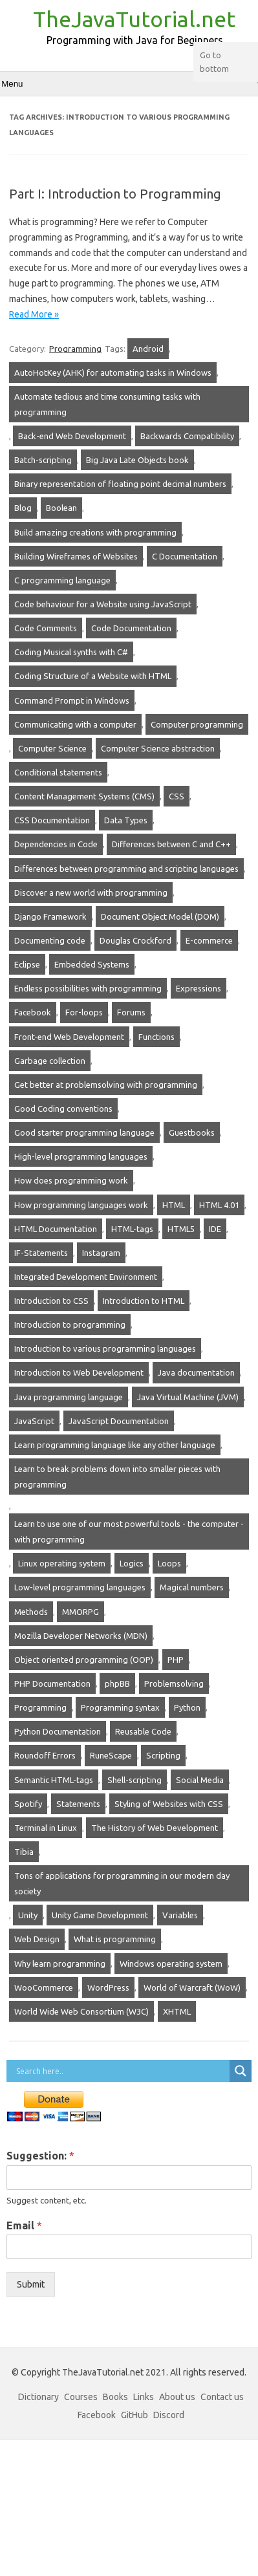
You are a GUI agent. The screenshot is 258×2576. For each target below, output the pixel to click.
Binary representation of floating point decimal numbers (120, 483)
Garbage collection (49, 1060)
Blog (23, 507)
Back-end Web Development (72, 435)
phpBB (117, 1683)
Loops (169, 1563)
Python (187, 1707)
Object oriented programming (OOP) (83, 1659)
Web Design (36, 1938)
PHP (175, 1659)
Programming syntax (120, 1707)
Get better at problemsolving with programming (105, 1084)
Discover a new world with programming (90, 892)
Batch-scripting (43, 459)
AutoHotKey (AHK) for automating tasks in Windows (112, 372)
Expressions (198, 988)
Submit (31, 2284)
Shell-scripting (134, 1779)
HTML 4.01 (219, 1204)
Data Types (125, 820)
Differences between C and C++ (171, 844)
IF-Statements (41, 1252)
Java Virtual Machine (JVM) (188, 1397)
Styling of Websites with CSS (168, 1803)
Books (115, 2397)
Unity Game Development (100, 1915)
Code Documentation (131, 628)
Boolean (61, 507)
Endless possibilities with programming (88, 988)
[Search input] (121, 2071)
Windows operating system (171, 1963)
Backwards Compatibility (187, 435)
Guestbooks (192, 1132)
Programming (75, 348)
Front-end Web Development (69, 1036)
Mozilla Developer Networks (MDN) (80, 1635)
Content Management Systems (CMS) (84, 796)
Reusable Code (143, 1731)
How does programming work (71, 1180)
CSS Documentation (52, 820)
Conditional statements (58, 772)
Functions (156, 1036)
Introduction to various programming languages (105, 1348)
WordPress (108, 1987)
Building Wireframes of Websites (76, 556)
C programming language (62, 580)
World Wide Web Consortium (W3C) (81, 2011)
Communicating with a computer (75, 724)
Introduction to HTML (143, 1300)
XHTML (177, 2011)
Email (24, 2225)
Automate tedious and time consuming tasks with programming (107, 404)
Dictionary (38, 2397)
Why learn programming (59, 1963)
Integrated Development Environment (85, 1276)
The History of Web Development (154, 1827)
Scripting (163, 1755)
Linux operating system (61, 1563)
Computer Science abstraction (158, 748)
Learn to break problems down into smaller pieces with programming (117, 1476)
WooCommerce (43, 1987)
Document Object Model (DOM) (160, 916)
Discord (168, 2415)
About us (177, 2397)
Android (148, 348)
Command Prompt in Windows (71, 700)
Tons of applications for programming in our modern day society (122, 1883)
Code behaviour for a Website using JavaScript (102, 604)
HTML (173, 1204)
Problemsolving (174, 1683)
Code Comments (45, 628)
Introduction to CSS (51, 1300)
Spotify (28, 1803)
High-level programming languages (80, 1156)
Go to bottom (214, 61)
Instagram (101, 1252)
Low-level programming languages (79, 1587)
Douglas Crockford (135, 940)
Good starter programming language (84, 1132)
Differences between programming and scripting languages (126, 868)
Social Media (200, 1779)
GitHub (134, 2415)
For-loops (84, 1012)
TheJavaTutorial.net (134, 18)
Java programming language (68, 1397)
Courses (81, 2397)
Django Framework (50, 916)
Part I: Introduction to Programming (115, 193)
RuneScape (111, 1755)
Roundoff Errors (45, 1755)
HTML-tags (132, 1228)
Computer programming (197, 724)
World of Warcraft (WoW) (192, 1987)
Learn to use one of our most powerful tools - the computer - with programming (129, 1531)
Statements (78, 1803)
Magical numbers (192, 1587)
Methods (31, 1611)
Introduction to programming (69, 1324)
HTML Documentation (55, 1228)
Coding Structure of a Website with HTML (92, 675)
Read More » (34, 314)
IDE (215, 1228)
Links (143, 2397)
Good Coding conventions (63, 1108)
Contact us (222, 2397)
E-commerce (209, 940)
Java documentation (196, 1372)
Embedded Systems (91, 964)
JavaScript (34, 1420)
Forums (131, 1012)
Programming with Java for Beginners (135, 40)
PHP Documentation (52, 1683)
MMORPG (80, 1611)
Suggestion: (40, 2155)
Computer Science (52, 748)
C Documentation (184, 556)
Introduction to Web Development (79, 1372)
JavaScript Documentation (119, 1420)
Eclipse (27, 964)
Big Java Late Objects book (137, 459)
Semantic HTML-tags (53, 1779)
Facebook (32, 1012)
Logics (132, 1563)
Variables (180, 1915)
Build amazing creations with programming (95, 532)
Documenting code (49, 940)
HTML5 (181, 1228)
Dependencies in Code (56, 844)
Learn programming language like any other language (114, 1444)
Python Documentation (57, 1731)
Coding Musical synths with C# (71, 651)
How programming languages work (81, 1204)
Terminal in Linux (45, 1827)
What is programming (115, 1938)
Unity (28, 1915)
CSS (176, 796)
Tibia (24, 1851)
